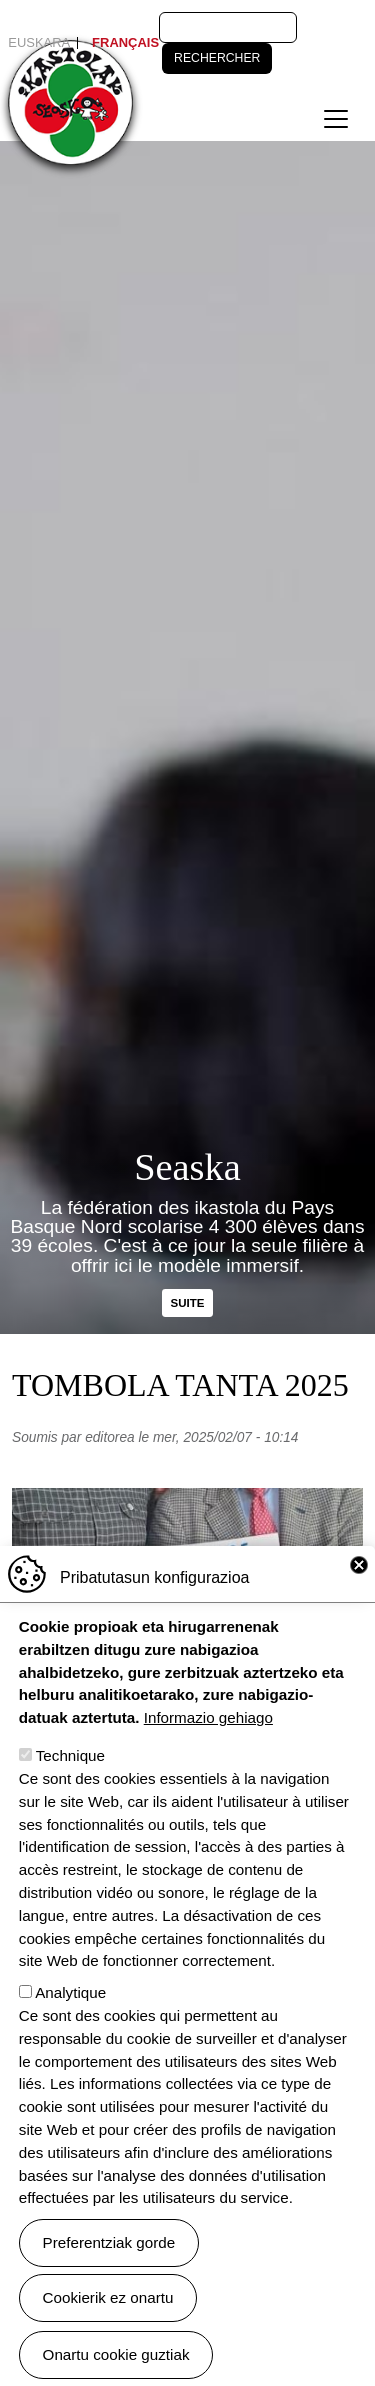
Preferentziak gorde (109, 2273)
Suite (188, 1303)
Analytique (70, 2024)
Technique (70, 1787)
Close (359, 1597)
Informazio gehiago (208, 1749)
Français (125, 42)
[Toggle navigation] (336, 119)
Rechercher (217, 58)
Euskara (39, 42)
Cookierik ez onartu (108, 2328)
